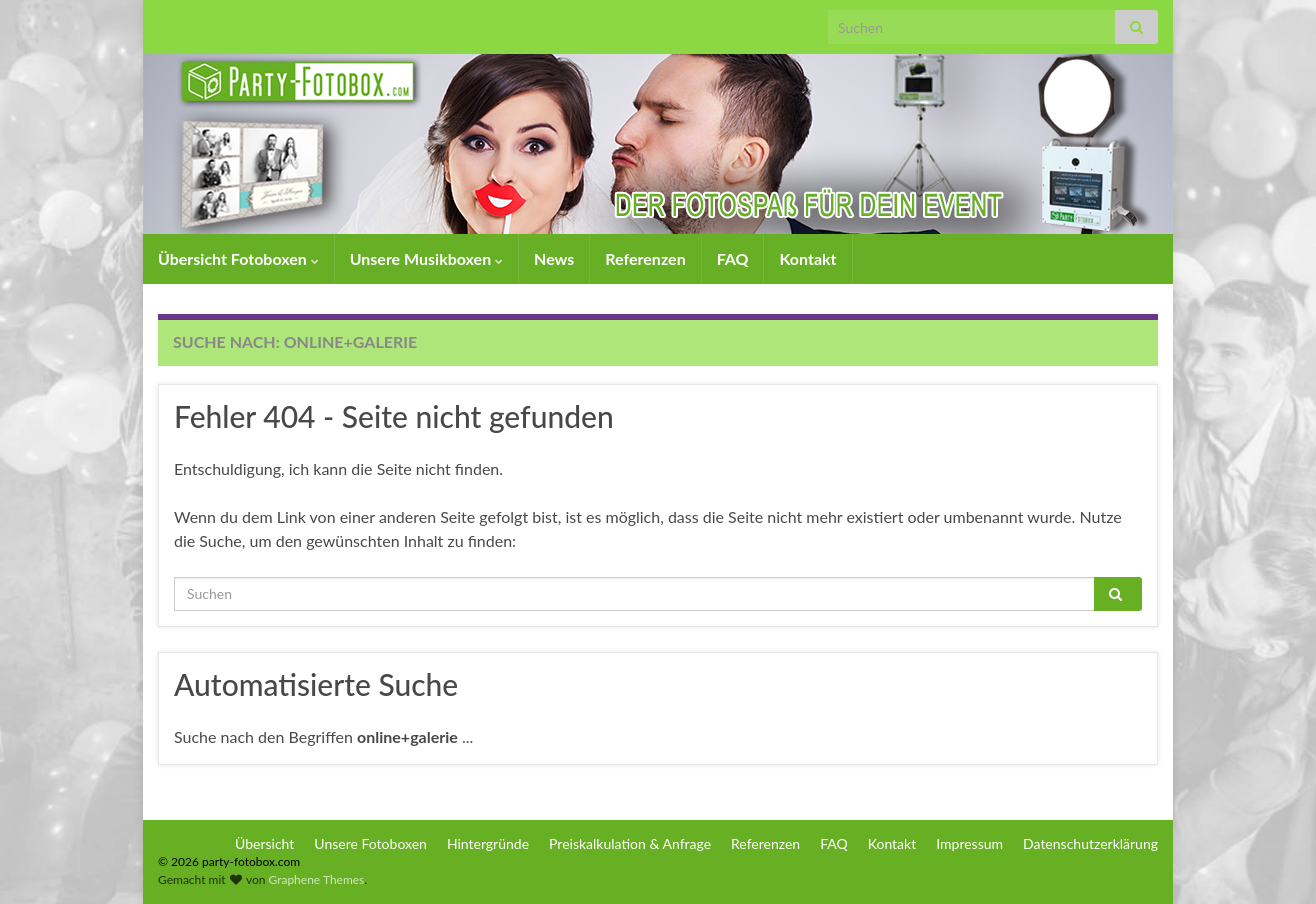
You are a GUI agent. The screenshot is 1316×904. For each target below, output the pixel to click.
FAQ (733, 258)
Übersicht (264, 843)
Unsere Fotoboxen (370, 843)
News (554, 258)
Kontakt (807, 258)
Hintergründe (488, 843)
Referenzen (645, 258)
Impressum (969, 843)
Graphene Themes (316, 879)
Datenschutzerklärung (1090, 843)
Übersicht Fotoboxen (238, 258)
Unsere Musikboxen (426, 258)
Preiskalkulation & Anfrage (630, 843)
